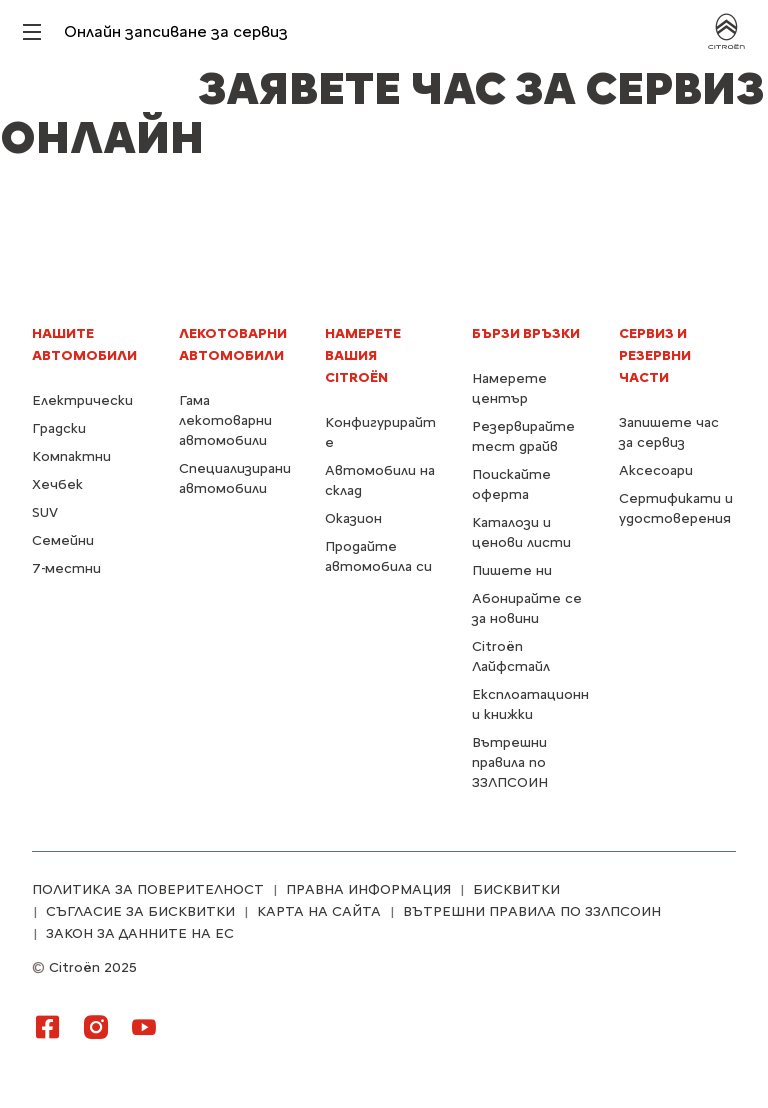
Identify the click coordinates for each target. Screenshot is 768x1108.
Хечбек (57, 484)
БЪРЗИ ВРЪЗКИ (526, 333)
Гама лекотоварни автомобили (225, 420)
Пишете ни (512, 570)
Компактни (71, 456)
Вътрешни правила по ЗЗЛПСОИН (510, 762)
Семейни (63, 540)
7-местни (66, 568)
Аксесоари (656, 470)
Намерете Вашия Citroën (363, 355)
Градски (59, 428)
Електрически (82, 400)
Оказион (353, 518)
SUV (45, 512)
